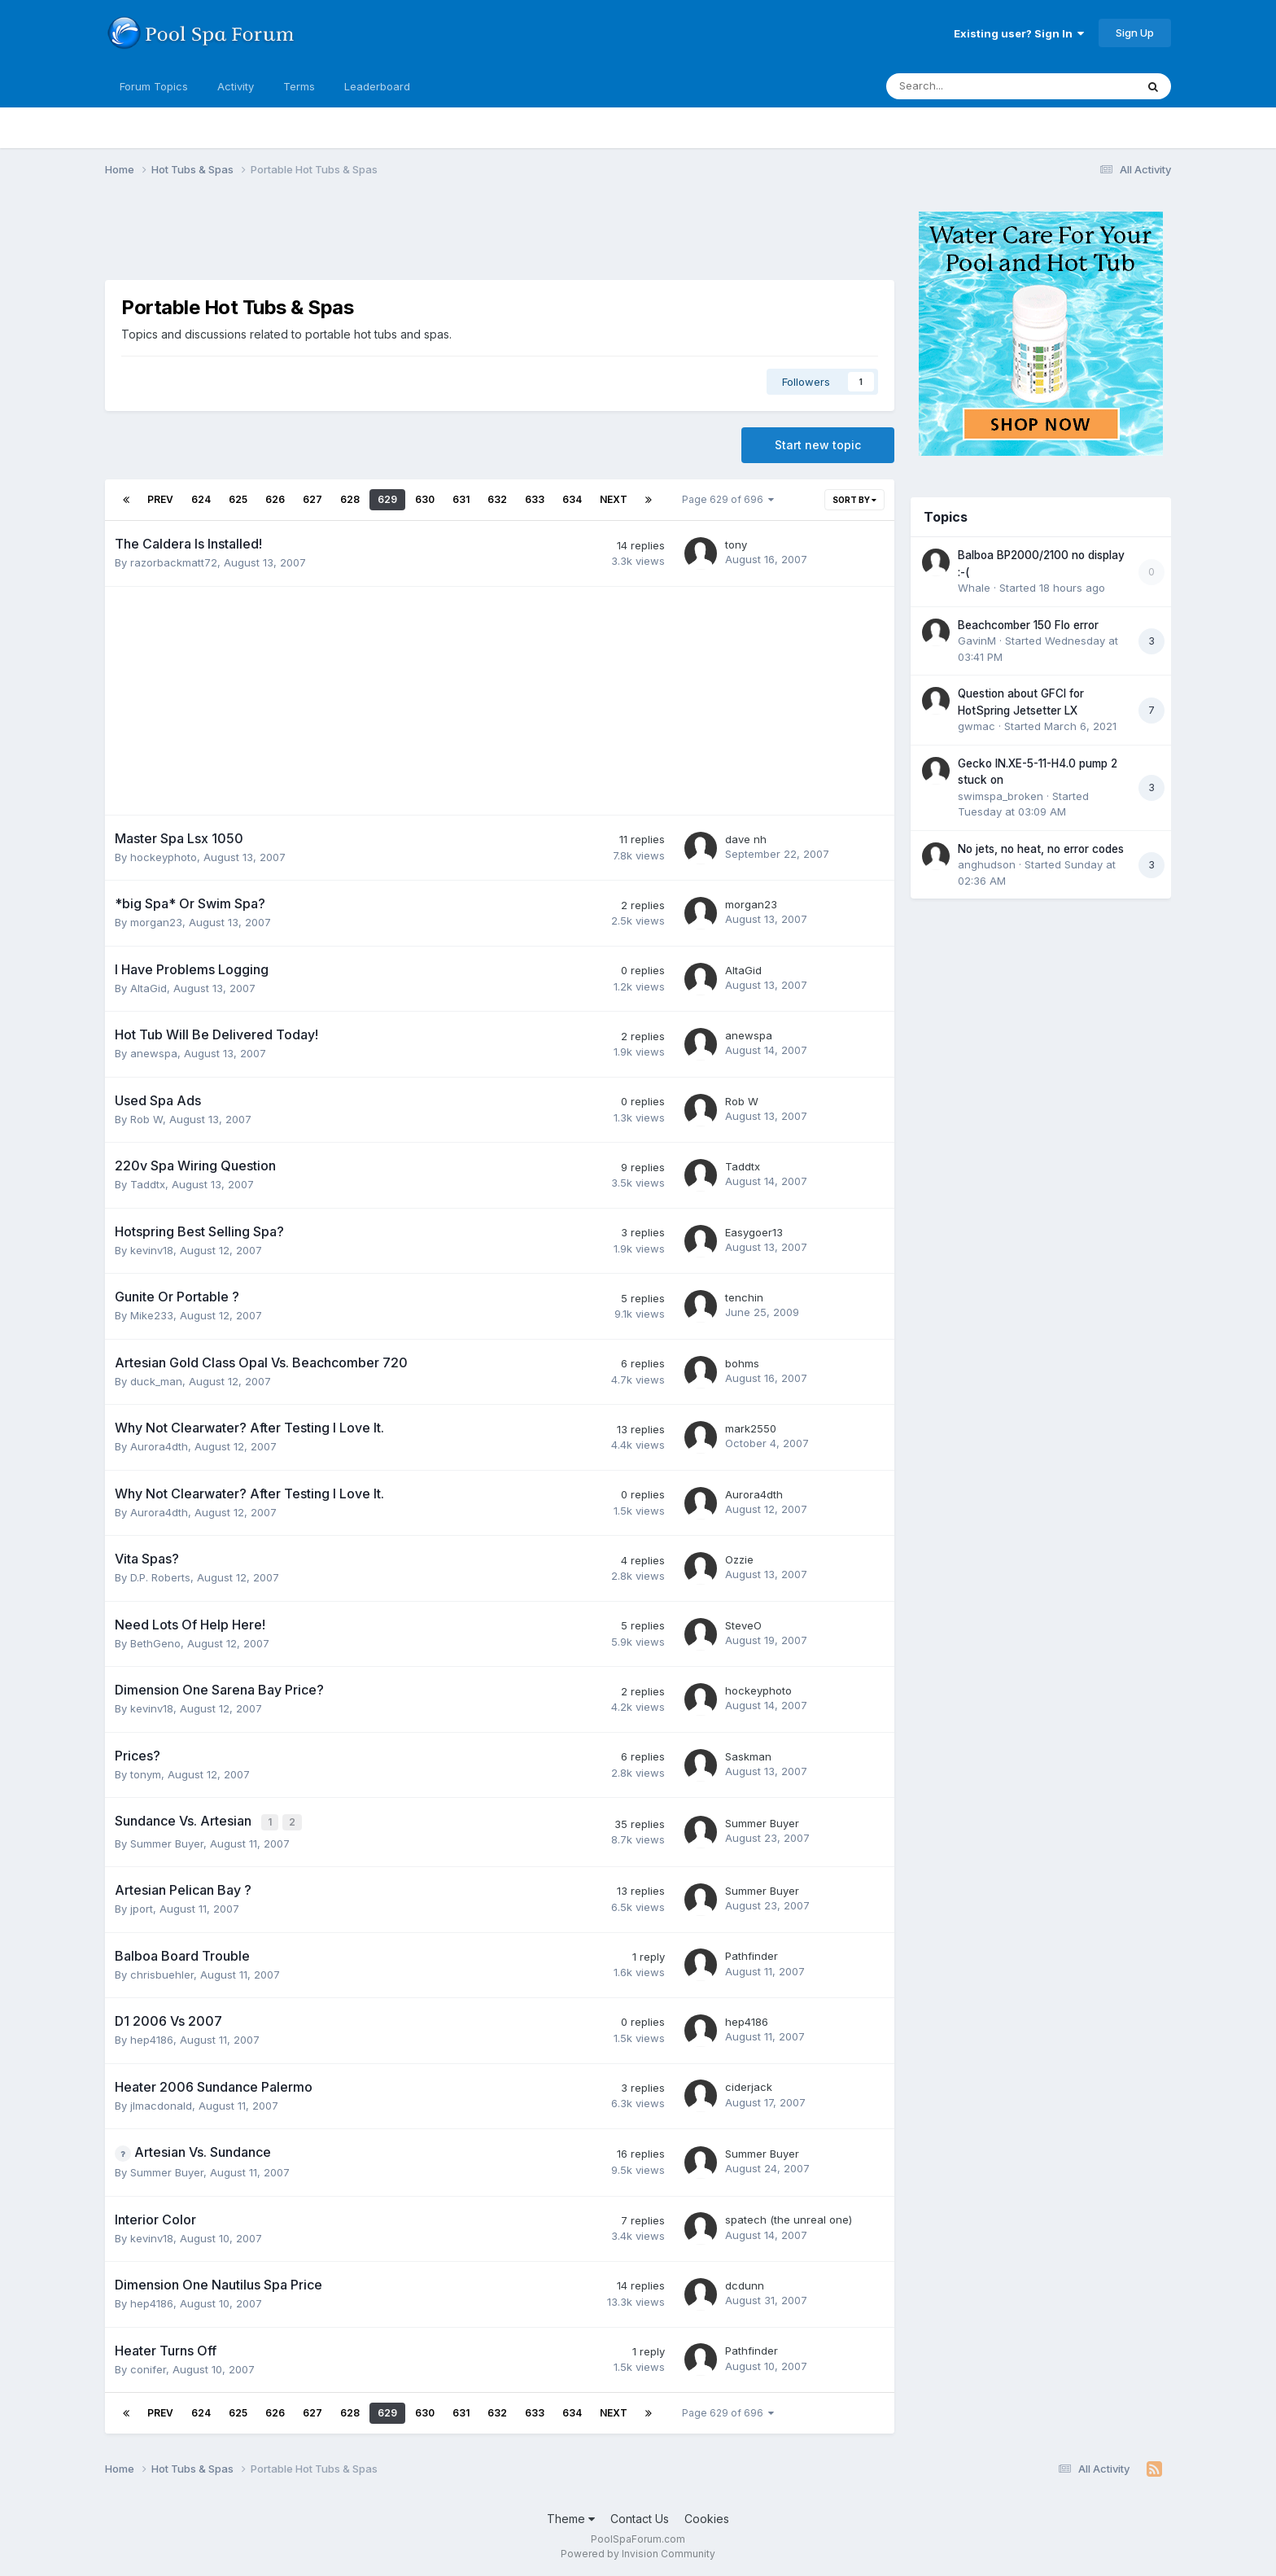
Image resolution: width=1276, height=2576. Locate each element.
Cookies (706, 2517)
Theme (571, 2517)
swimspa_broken (1000, 796)
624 (201, 499)
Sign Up (1135, 32)
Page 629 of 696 (728, 499)
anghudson (987, 864)
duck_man (156, 1381)
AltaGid (148, 988)
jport (141, 1906)
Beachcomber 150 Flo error (1028, 625)
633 (534, 499)
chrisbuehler (162, 1972)
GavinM (977, 640)
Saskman (748, 1756)
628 (350, 499)
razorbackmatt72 (173, 562)
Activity (235, 86)
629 (387, 499)
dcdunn (744, 2283)
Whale (974, 587)
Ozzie (739, 1559)
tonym (145, 1774)
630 (425, 499)
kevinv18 (151, 1250)
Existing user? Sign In (1019, 33)
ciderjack (748, 2085)
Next (613, 499)
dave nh (746, 839)
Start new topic (818, 445)
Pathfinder (751, 1954)
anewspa (153, 1053)
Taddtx (147, 1184)
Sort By (854, 500)
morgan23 (156, 922)
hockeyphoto (163, 857)
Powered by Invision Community (638, 2552)
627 (312, 499)
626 (275, 499)
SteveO (743, 1625)
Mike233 (151, 1315)
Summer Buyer (166, 1841)
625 (238, 499)
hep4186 (151, 2038)
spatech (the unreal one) (788, 2217)
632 (497, 499)
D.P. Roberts (160, 1577)
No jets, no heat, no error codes (1041, 848)
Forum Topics (154, 86)
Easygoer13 (754, 1232)
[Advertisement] (401, 238)
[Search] (968, 86)
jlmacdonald (161, 2103)
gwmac (976, 726)
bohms (742, 1363)
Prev (160, 499)
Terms (299, 86)
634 (572, 499)
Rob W (146, 1119)
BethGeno (155, 1643)
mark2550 (750, 1428)
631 (461, 499)
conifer (148, 2366)
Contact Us (639, 2517)
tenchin (744, 1297)
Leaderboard (377, 86)
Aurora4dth (159, 1446)
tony (736, 544)
